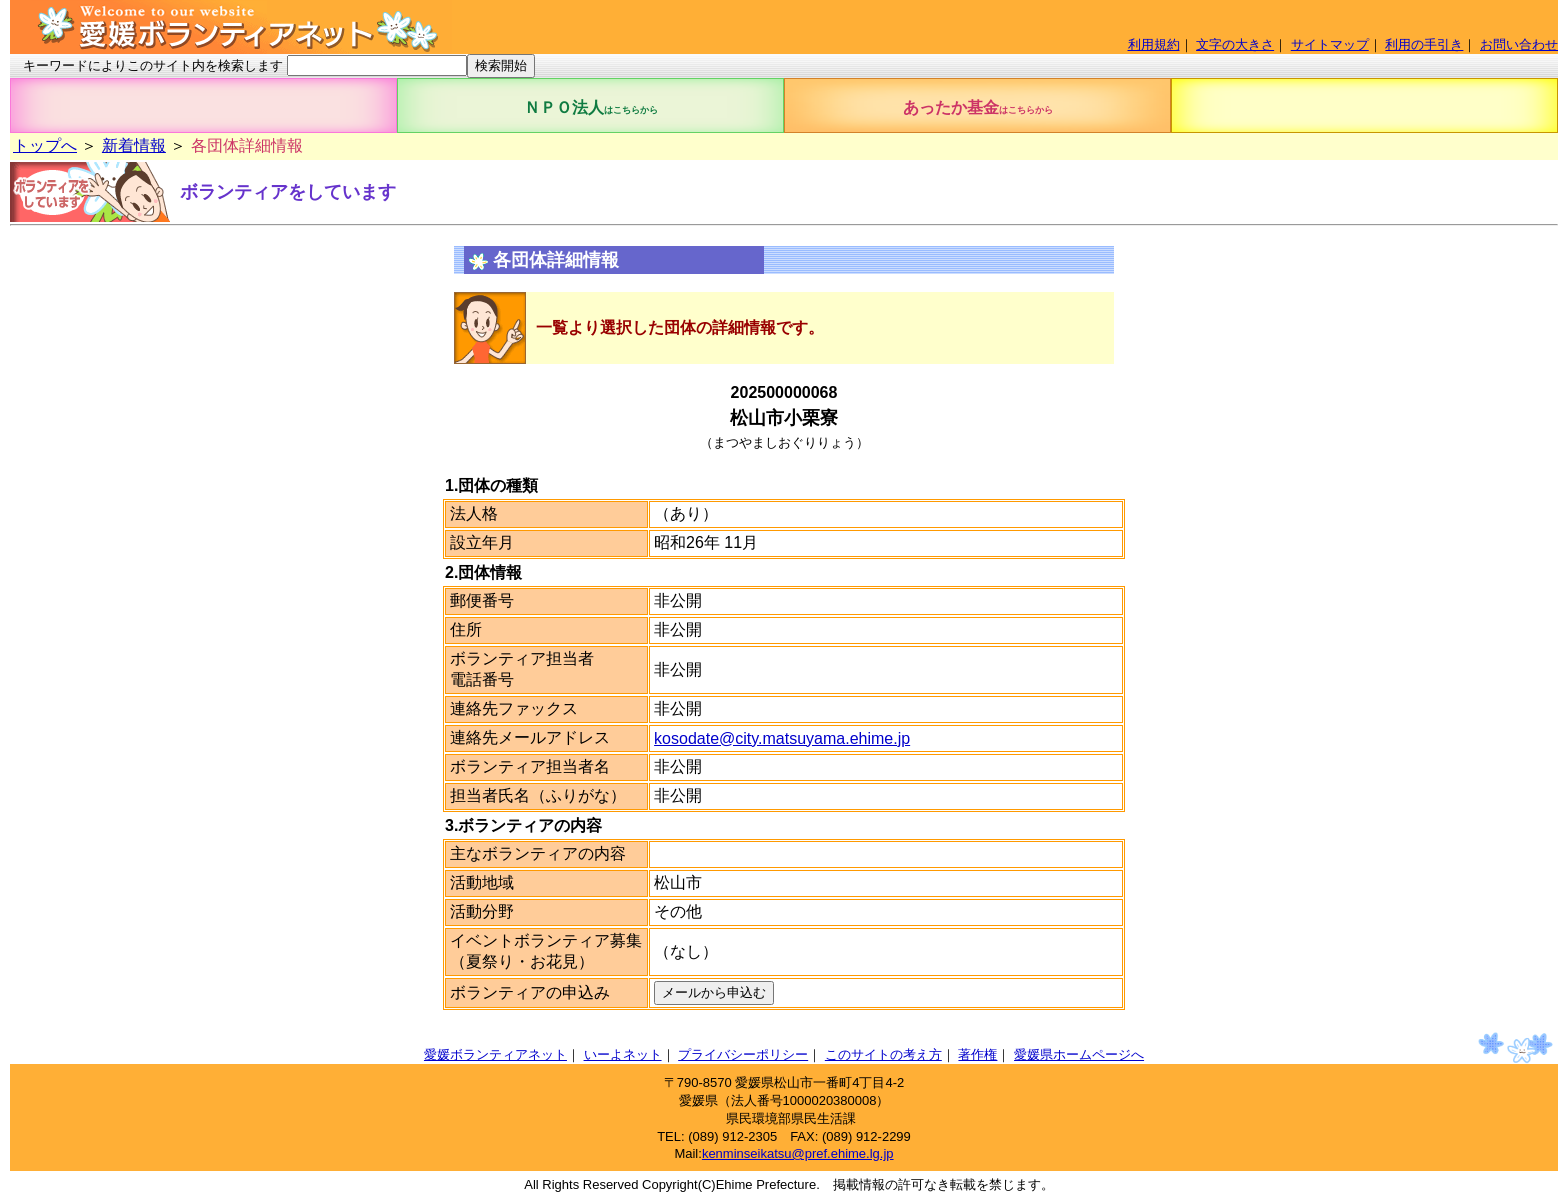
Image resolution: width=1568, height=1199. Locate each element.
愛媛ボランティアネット (495, 1054)
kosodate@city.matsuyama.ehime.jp (782, 738)
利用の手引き (1424, 44)
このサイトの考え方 (883, 1054)
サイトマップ (1330, 44)
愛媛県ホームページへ (1079, 1054)
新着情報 (134, 145)
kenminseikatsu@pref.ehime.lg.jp (798, 1153)
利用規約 (1154, 44)
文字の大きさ (1235, 44)
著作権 (977, 1054)
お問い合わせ (1519, 44)
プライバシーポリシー (743, 1054)
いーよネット (623, 1054)
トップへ (45, 145)
